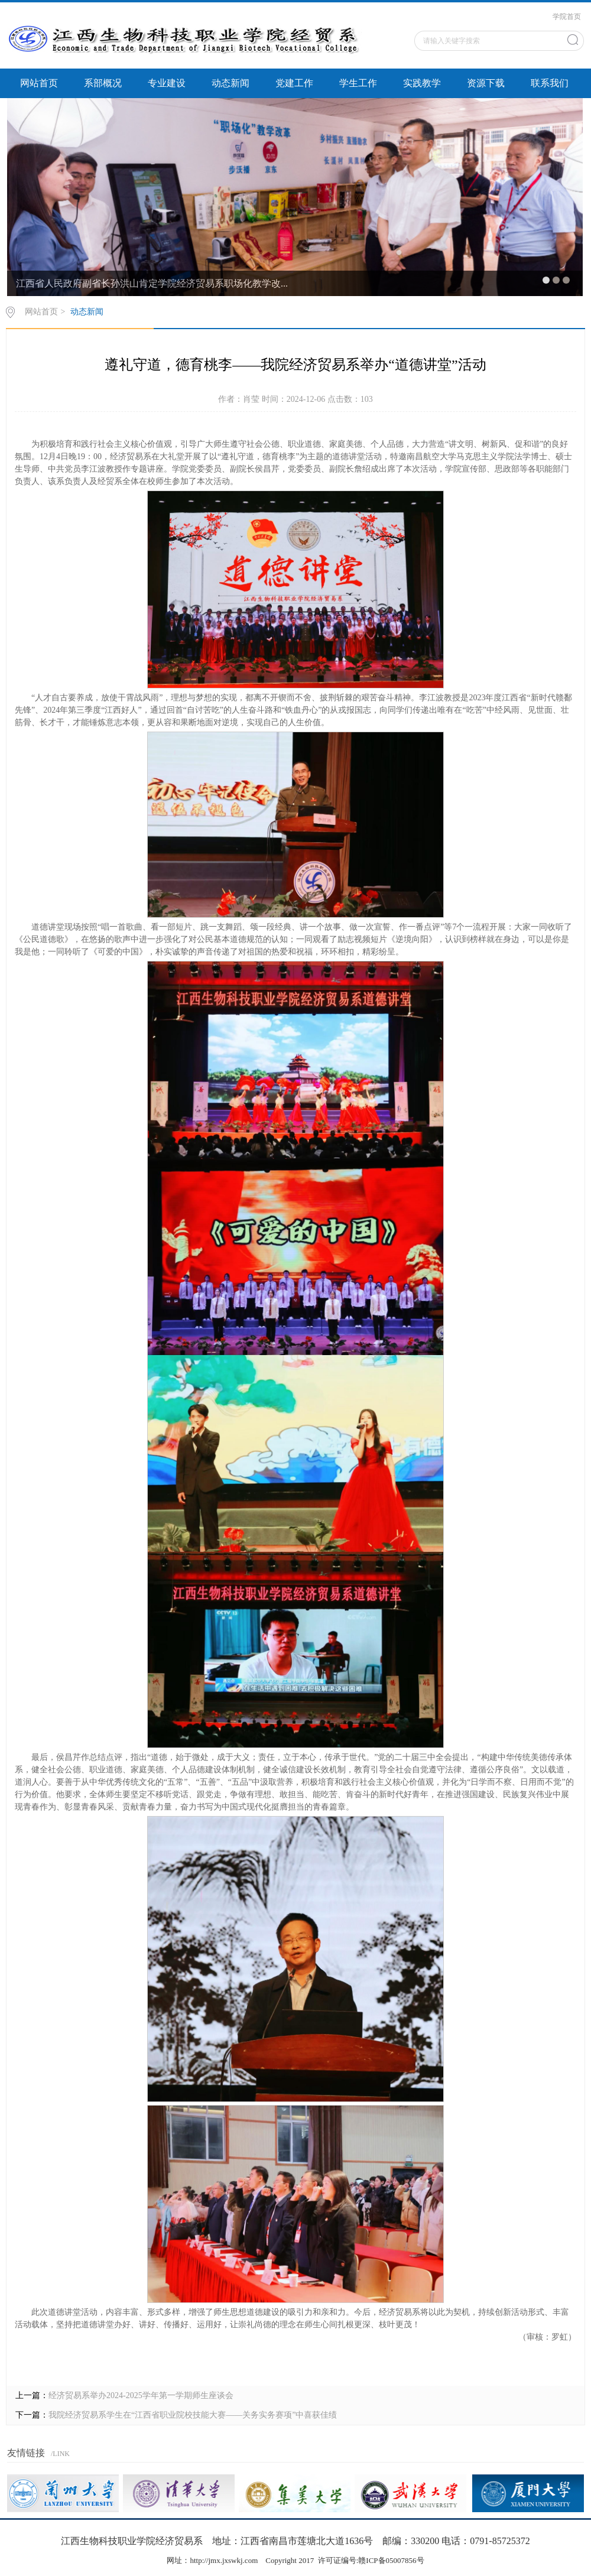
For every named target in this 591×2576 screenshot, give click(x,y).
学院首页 (567, 16)
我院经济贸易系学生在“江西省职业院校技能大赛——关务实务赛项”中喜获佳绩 (192, 2415)
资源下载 (486, 83)
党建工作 (294, 83)
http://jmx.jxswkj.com (224, 2560)
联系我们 (550, 83)
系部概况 (103, 83)
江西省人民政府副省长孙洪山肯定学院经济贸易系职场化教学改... (152, 283)
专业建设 (167, 83)
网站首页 (39, 83)
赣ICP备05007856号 (391, 2560)
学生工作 (358, 83)
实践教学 (422, 83)
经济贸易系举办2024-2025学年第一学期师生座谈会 (140, 2395)
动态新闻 (230, 83)
